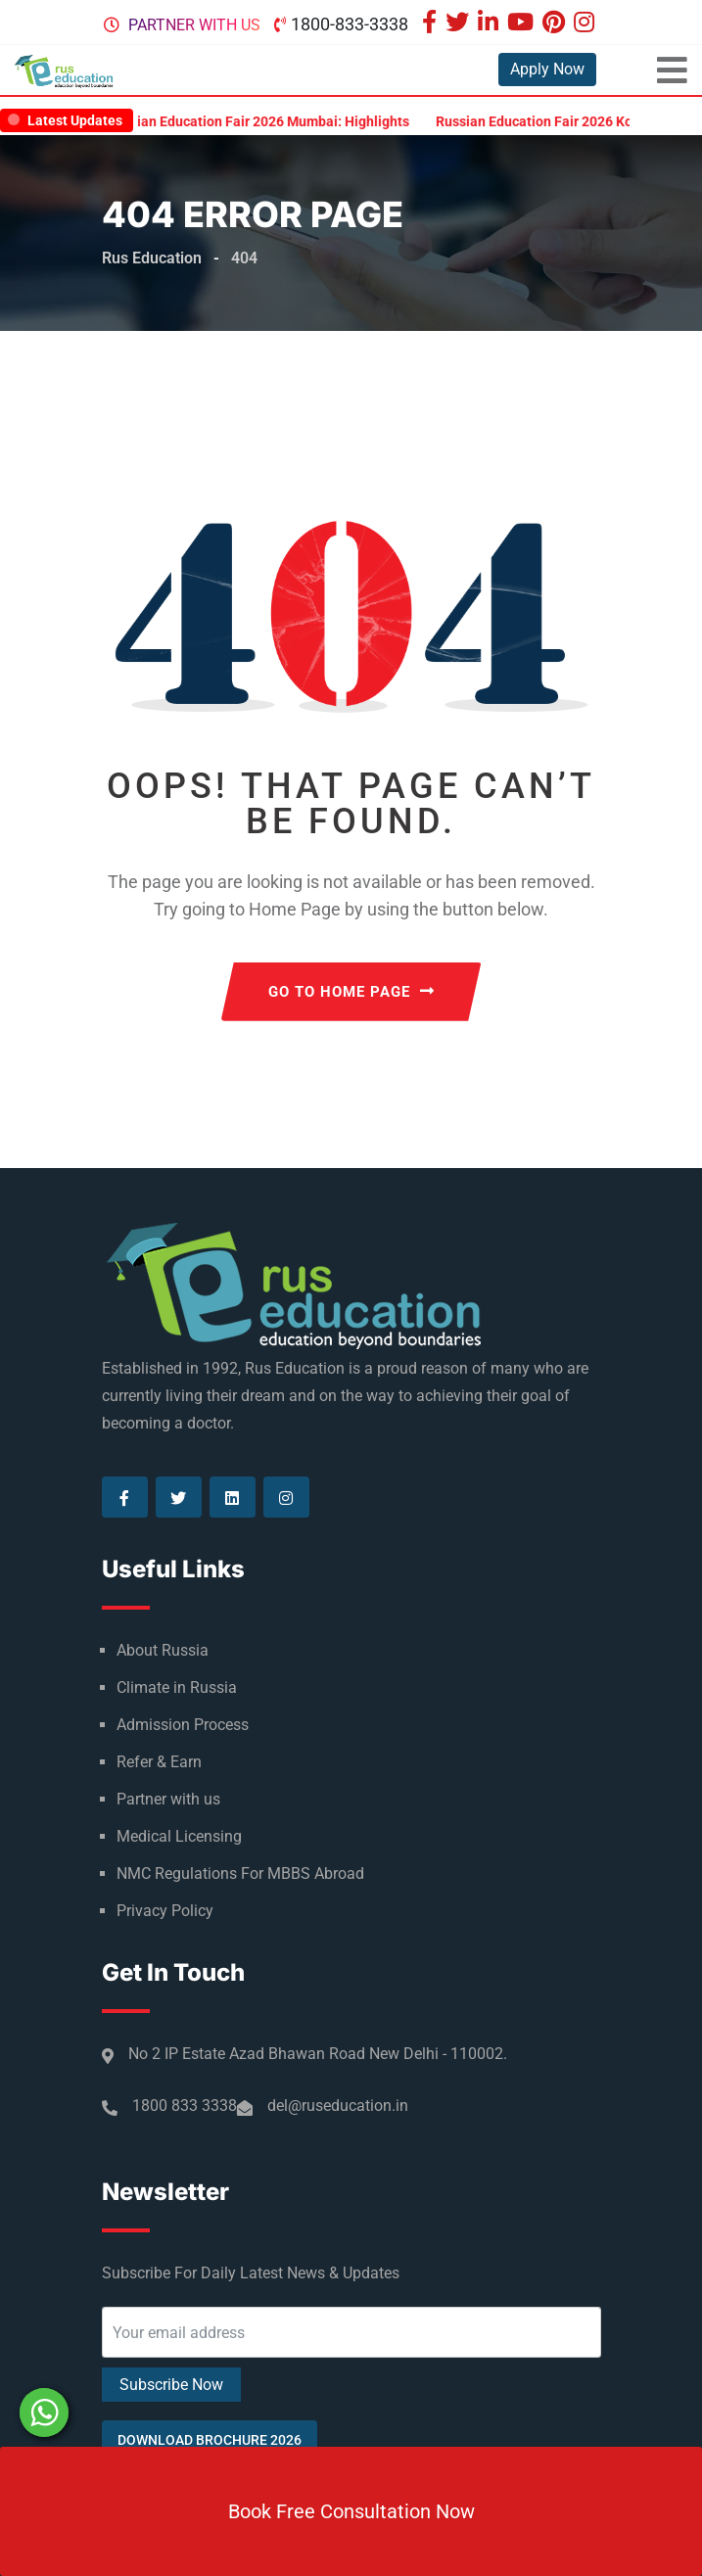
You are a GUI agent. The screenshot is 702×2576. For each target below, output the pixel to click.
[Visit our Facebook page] (432, 24)
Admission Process (183, 1724)
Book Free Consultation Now (351, 2511)
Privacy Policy (165, 1910)
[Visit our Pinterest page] (556, 24)
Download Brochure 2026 (209, 2440)
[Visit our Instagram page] (586, 24)
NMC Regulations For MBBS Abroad (240, 1873)
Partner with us (194, 25)
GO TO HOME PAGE (351, 992)
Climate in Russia (177, 1687)
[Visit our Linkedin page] (490, 24)
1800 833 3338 (184, 2105)
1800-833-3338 (349, 24)
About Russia (163, 1650)
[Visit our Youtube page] (522, 24)
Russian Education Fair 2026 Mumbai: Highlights (274, 121)
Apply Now (547, 69)
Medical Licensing (179, 1836)
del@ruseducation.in (337, 2105)
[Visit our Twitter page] (459, 24)
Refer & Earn (159, 1762)
